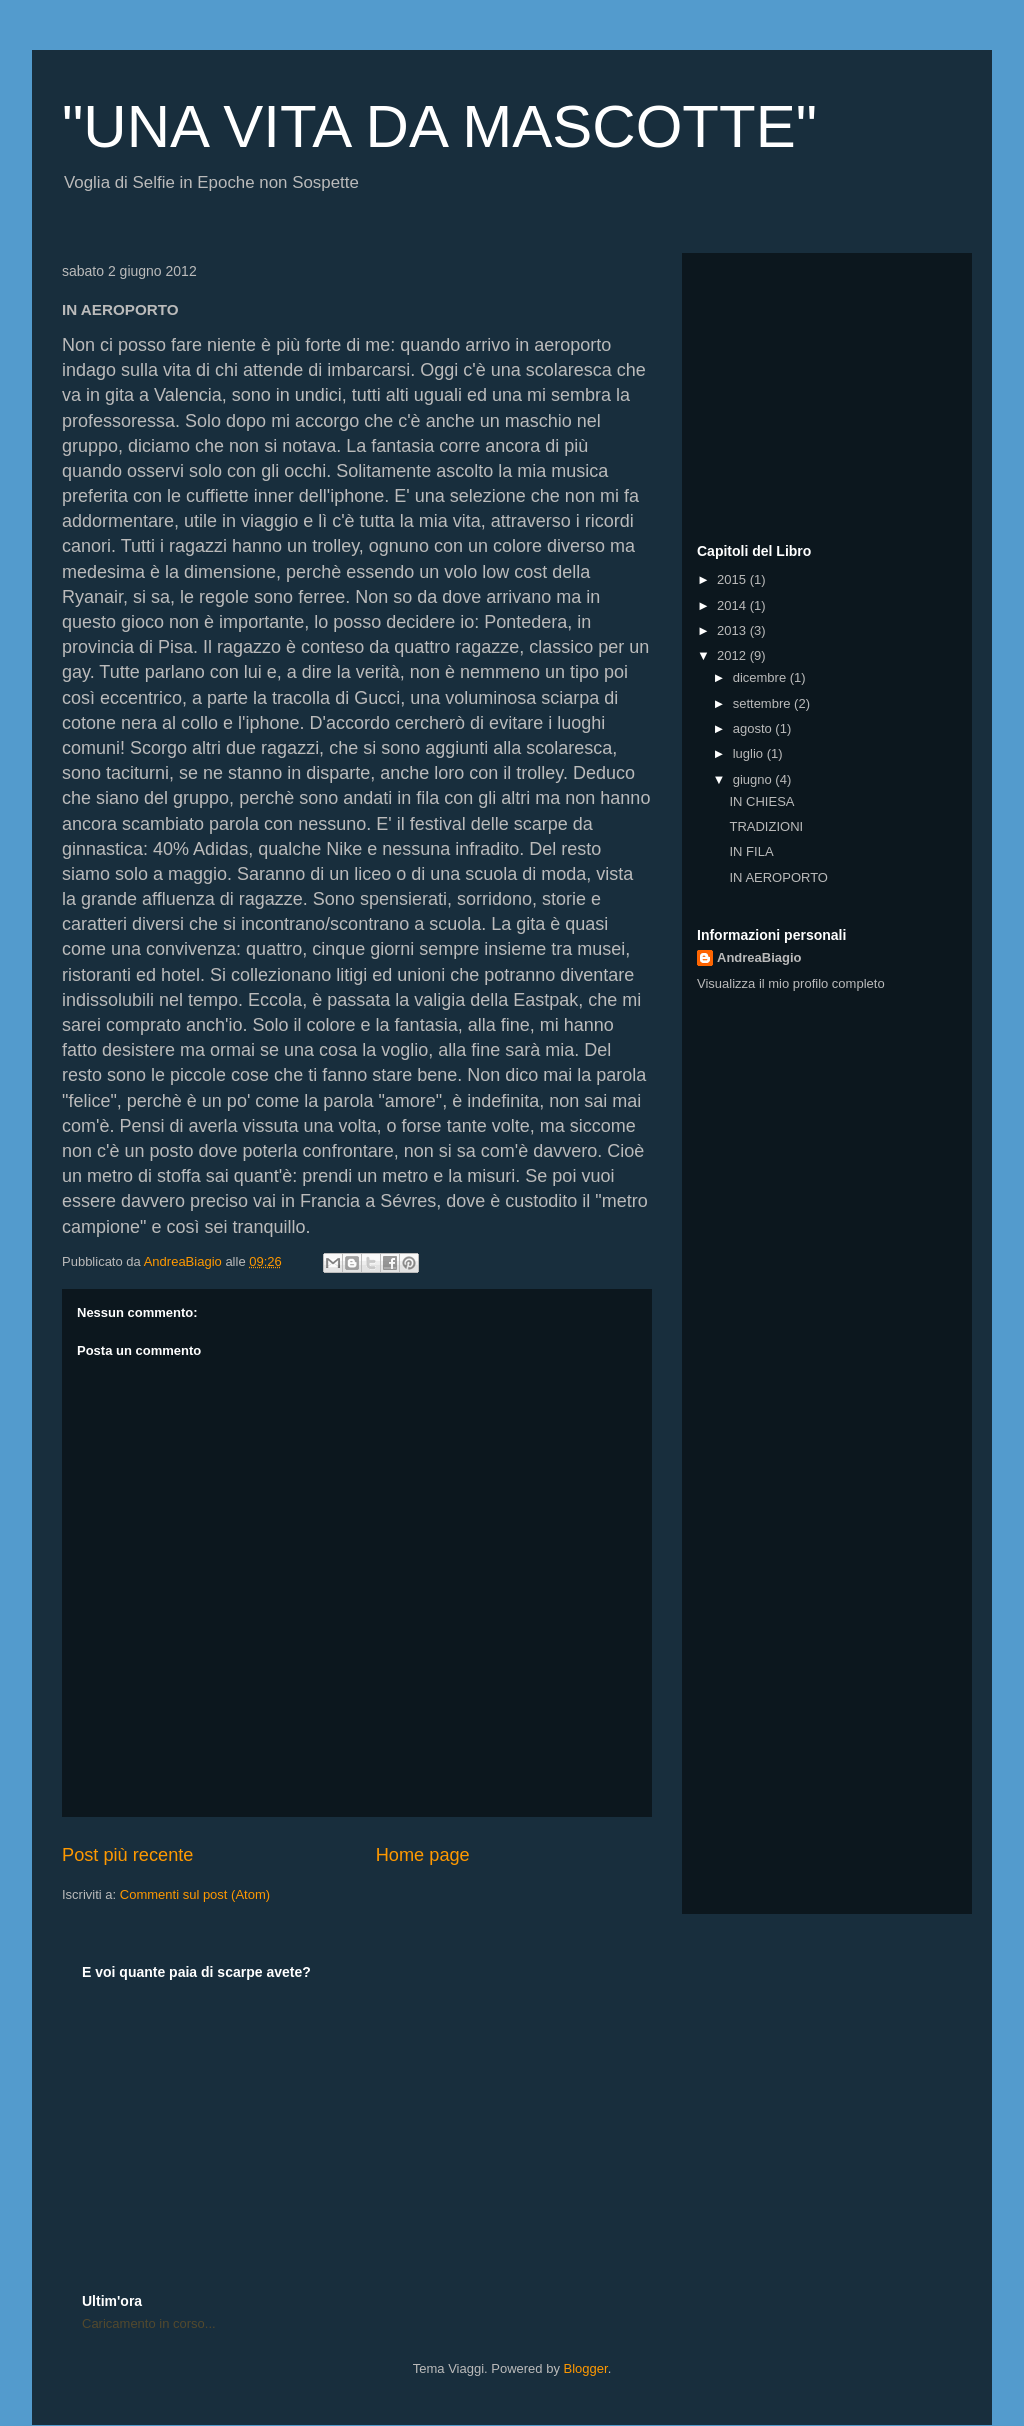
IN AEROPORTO (778, 877)
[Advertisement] (822, 393)
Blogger (586, 2368)
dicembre (761, 677)
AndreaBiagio (759, 957)
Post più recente (127, 1855)
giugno (754, 779)
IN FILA (751, 851)
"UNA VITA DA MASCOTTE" (439, 126)
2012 (733, 655)
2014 (733, 605)
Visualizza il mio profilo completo (791, 983)
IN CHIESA (761, 801)
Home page (423, 1855)
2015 (733, 579)
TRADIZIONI (766, 826)
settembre (763, 703)
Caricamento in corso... (149, 2323)
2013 (733, 630)
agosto (754, 728)
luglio (750, 753)
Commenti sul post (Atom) (195, 1894)
